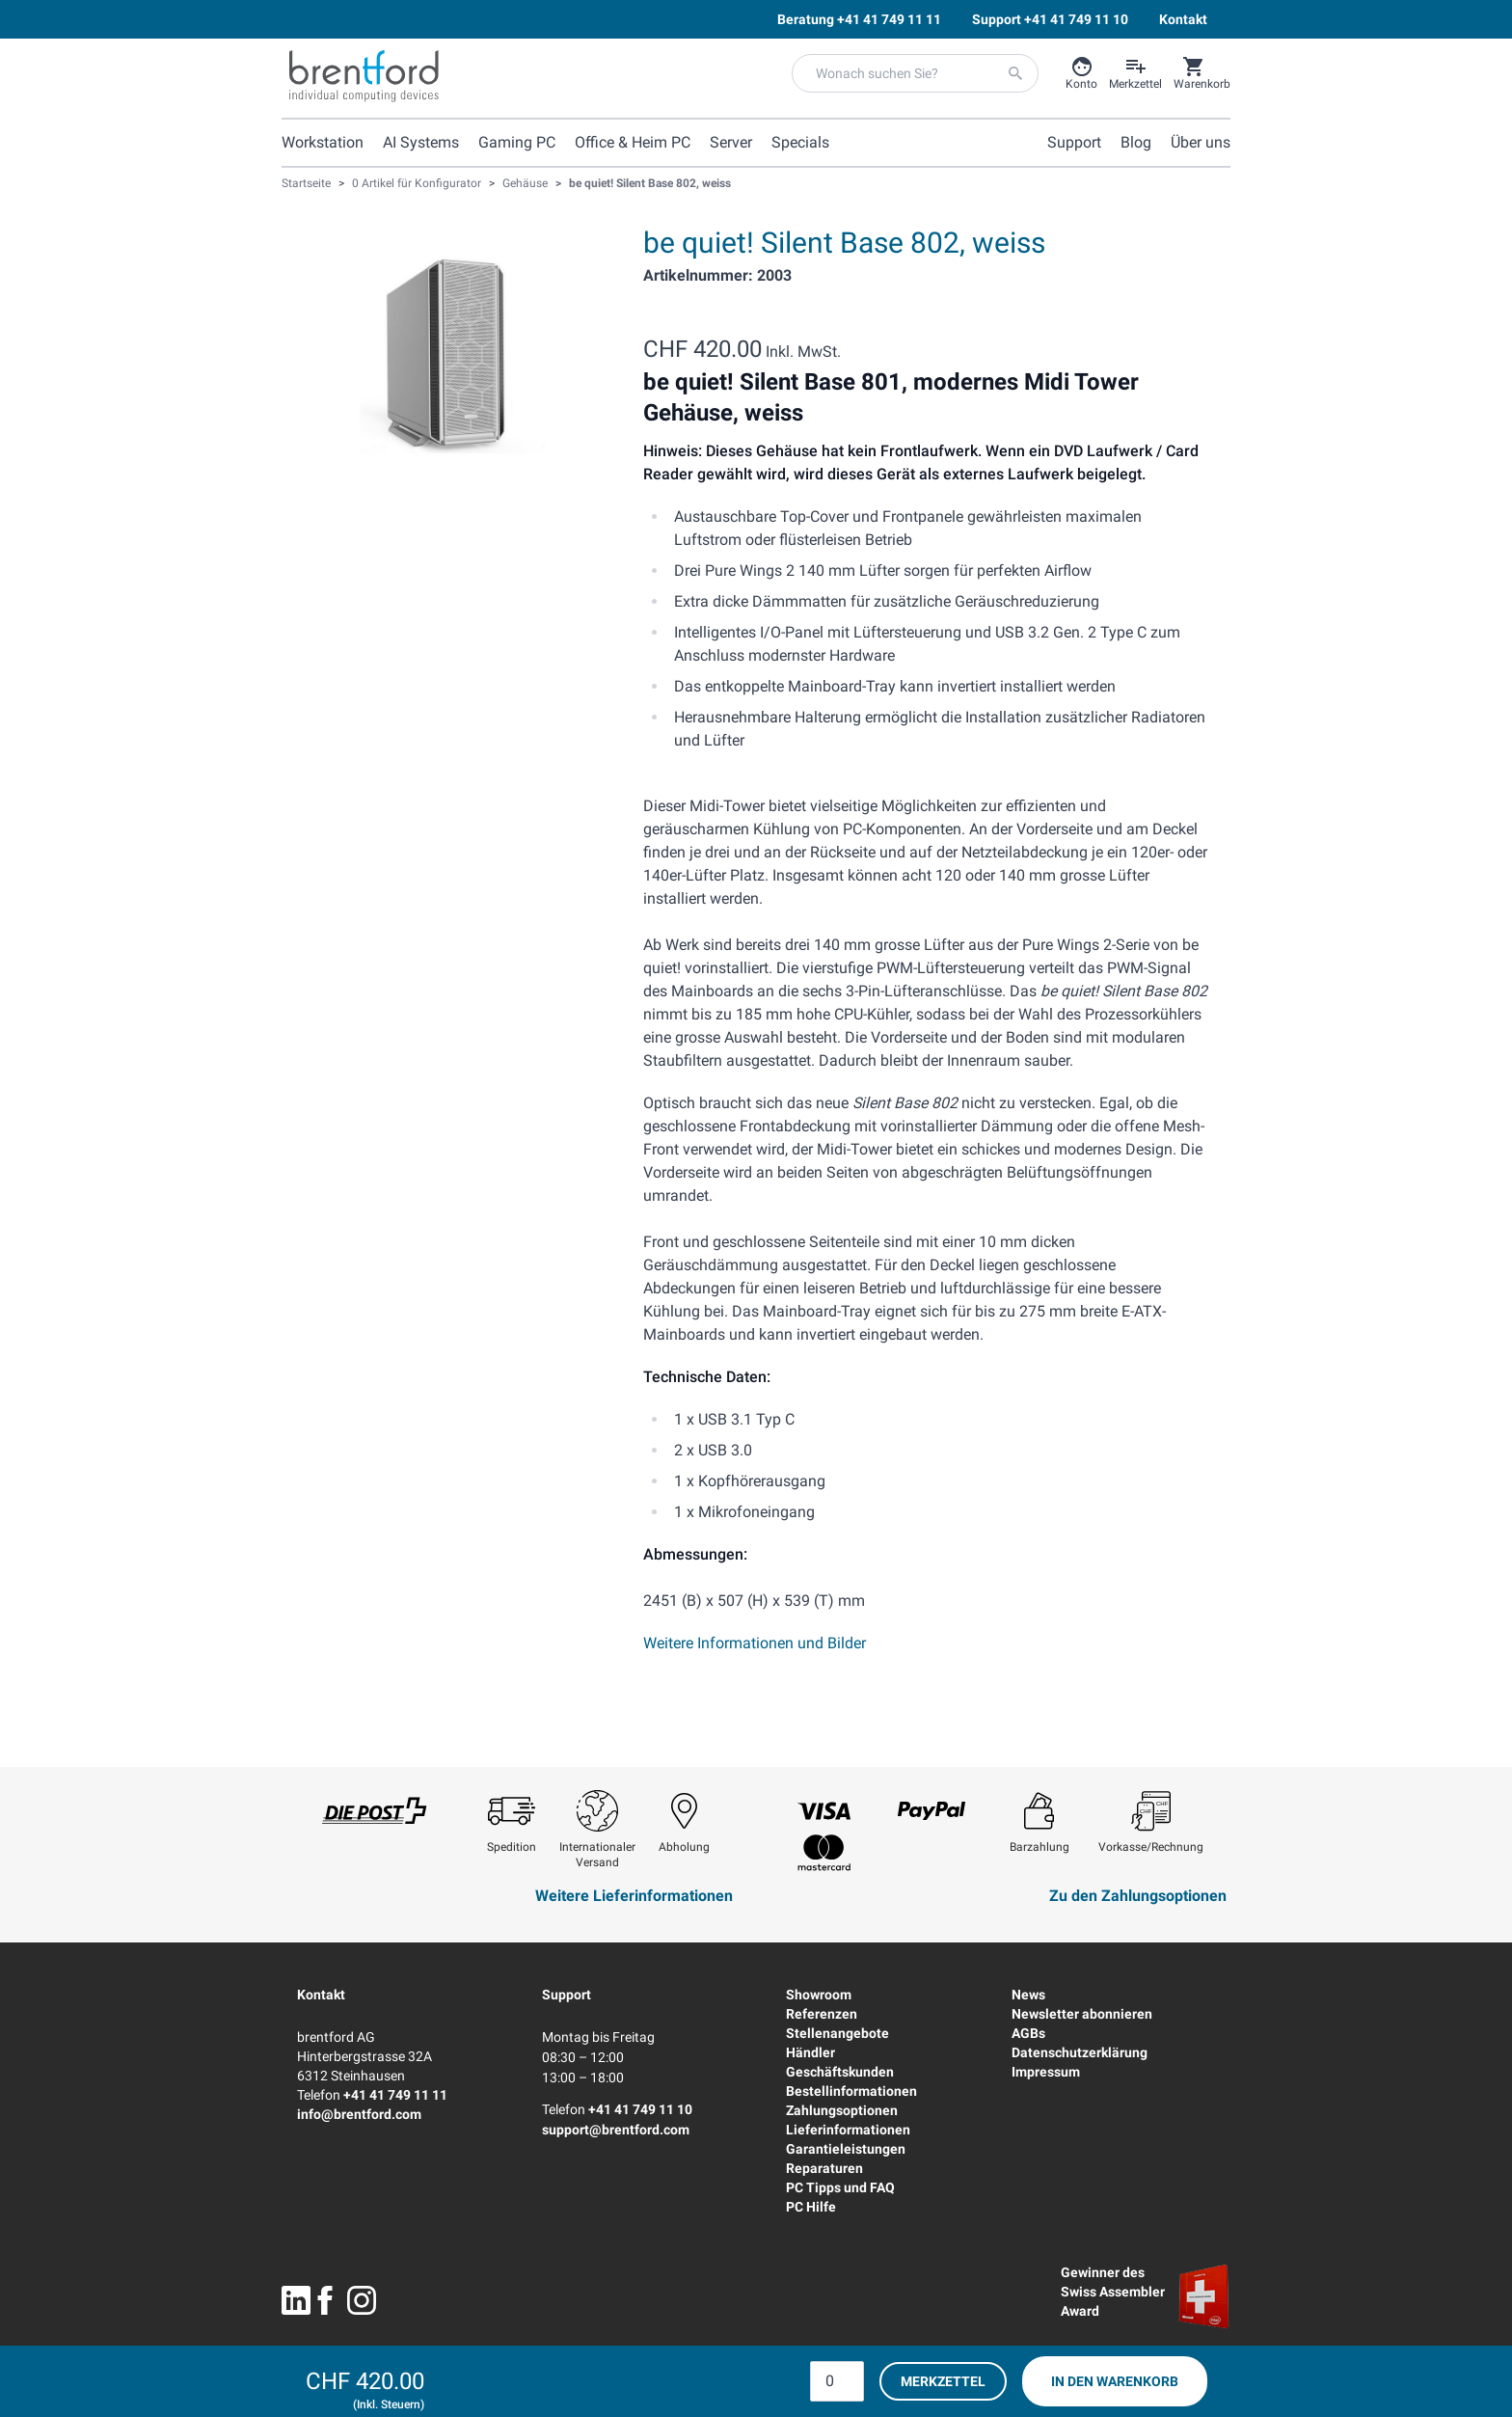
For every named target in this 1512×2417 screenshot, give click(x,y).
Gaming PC (516, 142)
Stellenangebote (837, 2033)
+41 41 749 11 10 (640, 2109)
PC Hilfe (811, 2206)
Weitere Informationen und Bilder (754, 1643)
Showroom (818, 1994)
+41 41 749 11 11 (395, 2095)
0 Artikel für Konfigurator (416, 183)
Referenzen (821, 2014)
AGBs (1028, 2033)
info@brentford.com (359, 2114)
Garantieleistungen (845, 2149)
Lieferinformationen (848, 2129)
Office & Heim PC (632, 142)
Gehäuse (525, 183)
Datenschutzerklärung (1080, 2052)
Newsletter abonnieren (1082, 2014)
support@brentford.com (615, 2129)
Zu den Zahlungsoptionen (1138, 1896)
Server (731, 142)
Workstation (323, 142)
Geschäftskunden (840, 2071)
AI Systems (421, 142)
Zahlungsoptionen (842, 2110)
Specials (800, 142)
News (1028, 1994)
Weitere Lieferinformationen (634, 1896)
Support (566, 1994)
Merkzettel (943, 2381)
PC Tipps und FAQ (840, 2187)
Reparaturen (824, 2168)
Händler (810, 2052)
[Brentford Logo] (364, 76)
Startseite (306, 183)
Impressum (1046, 2071)
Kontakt (321, 1994)
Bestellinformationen (851, 2091)
